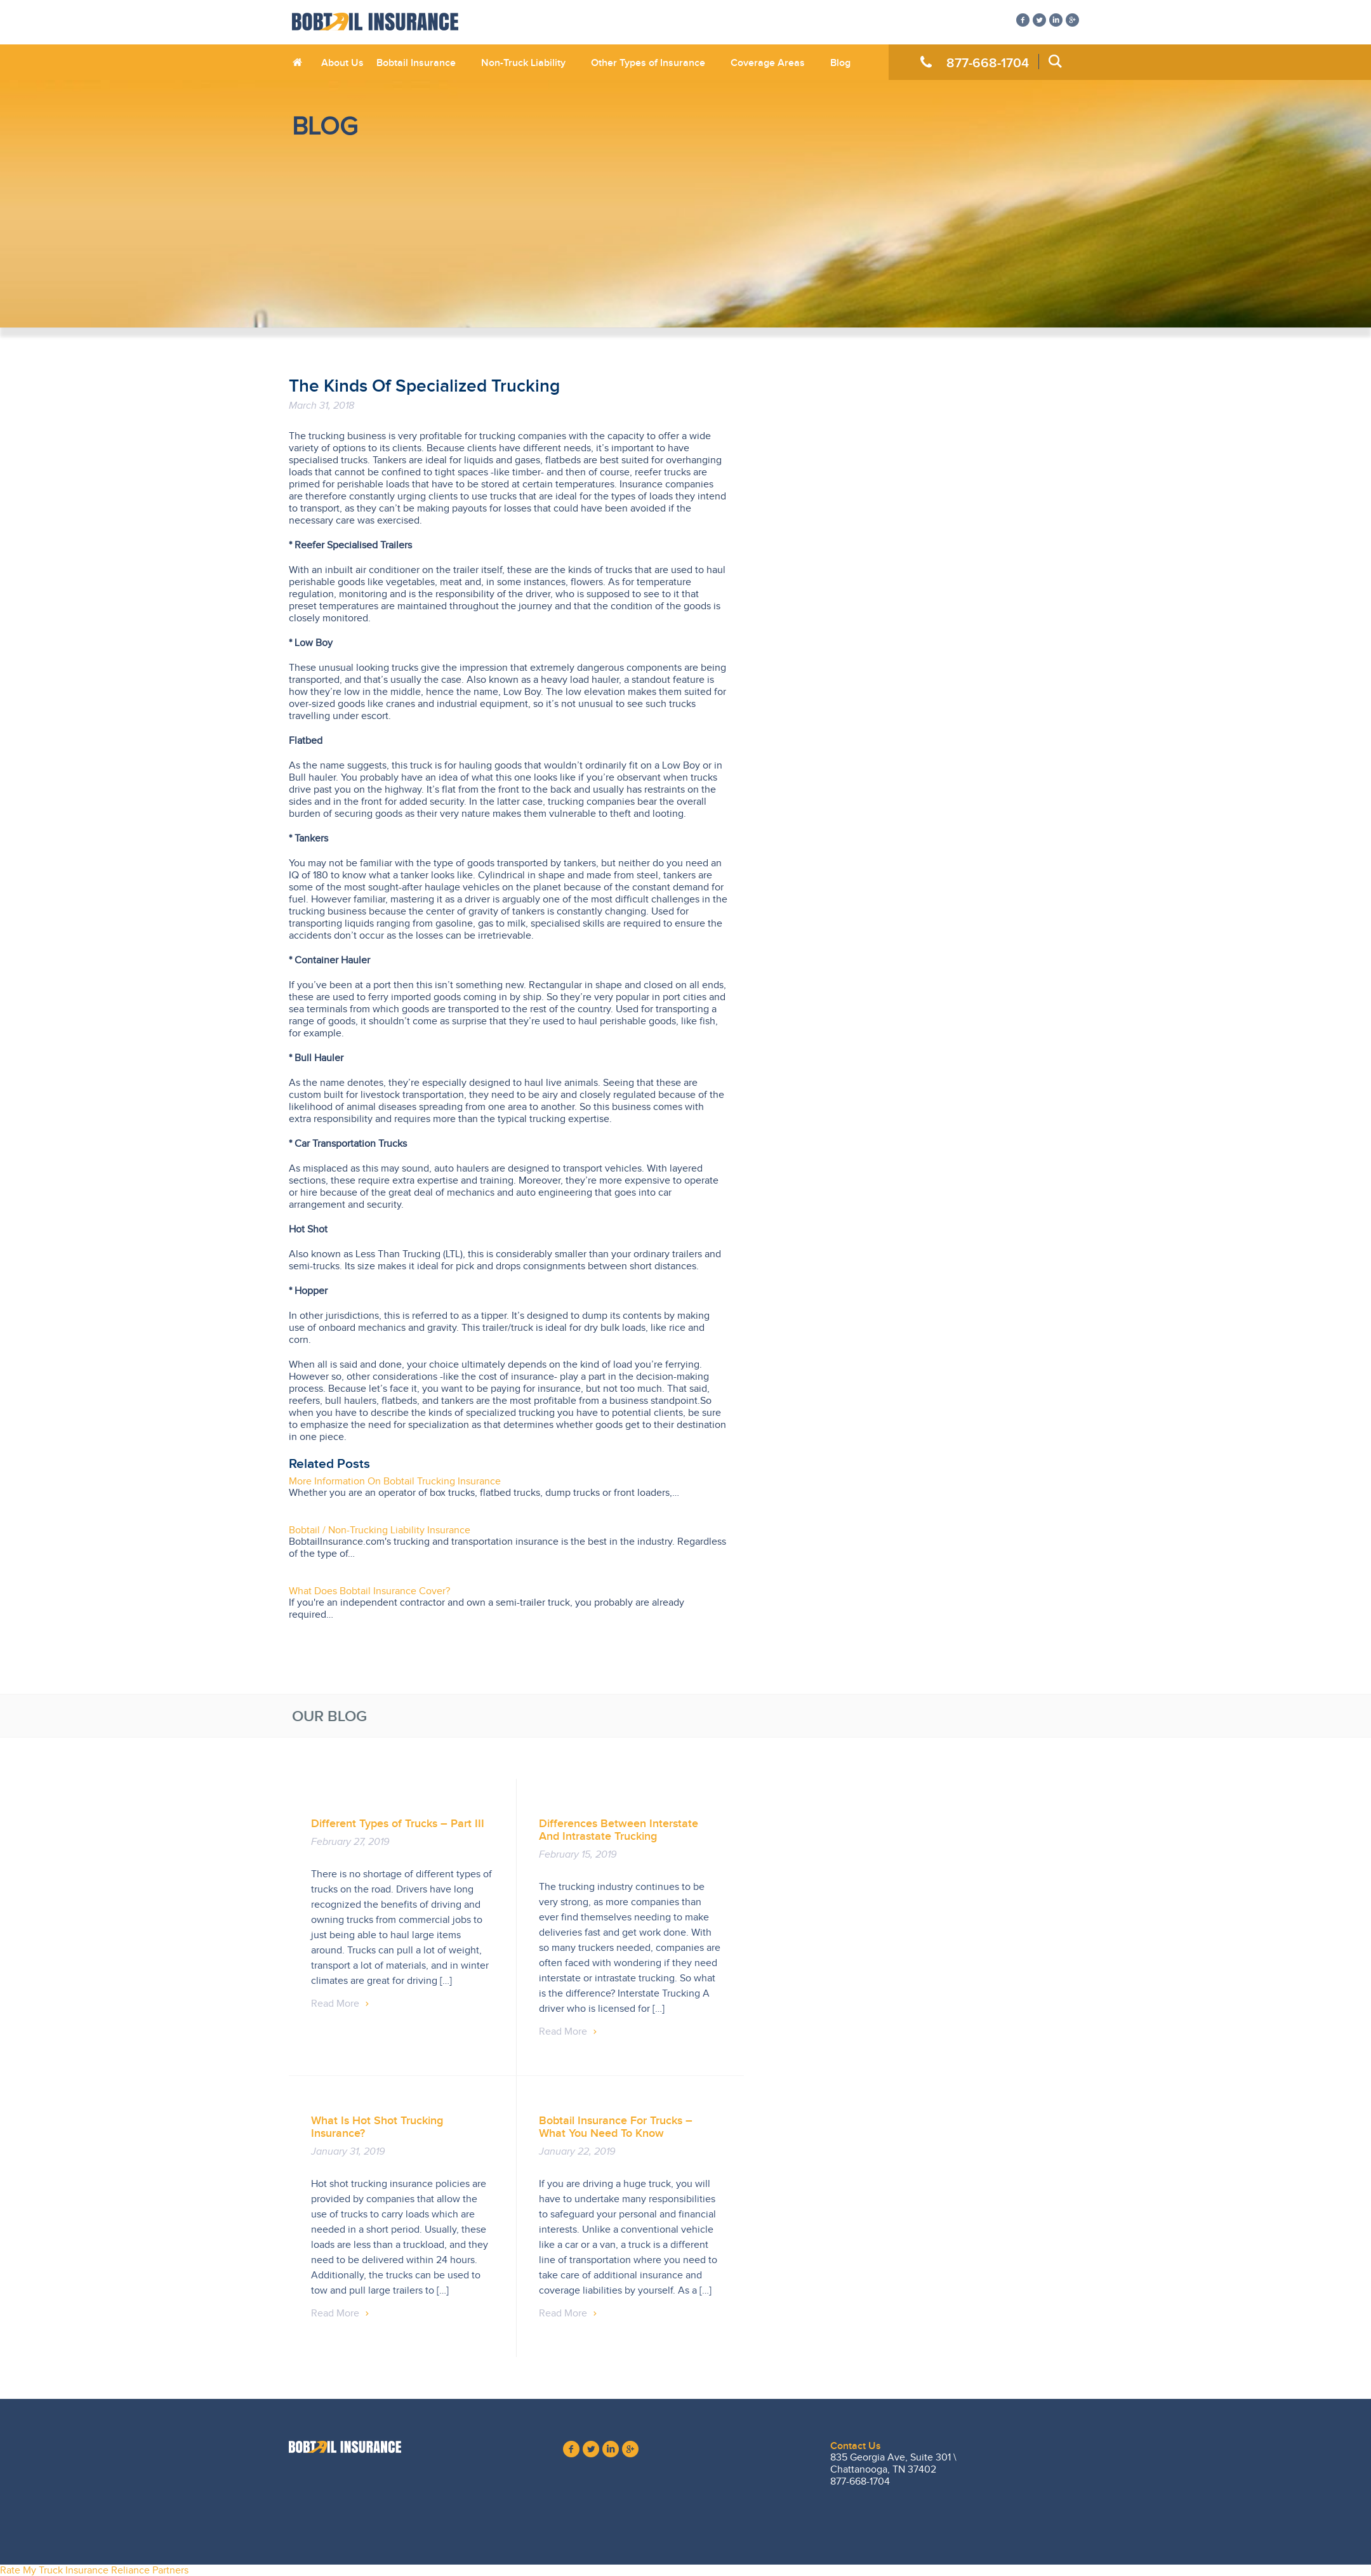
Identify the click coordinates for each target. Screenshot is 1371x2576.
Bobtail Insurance (416, 63)
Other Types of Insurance (648, 63)
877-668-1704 (987, 62)
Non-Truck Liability (523, 63)
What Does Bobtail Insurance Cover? (369, 1591)
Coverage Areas (768, 63)
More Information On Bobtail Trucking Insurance (395, 1481)
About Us (342, 63)
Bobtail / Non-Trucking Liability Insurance (379, 1530)
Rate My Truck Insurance (54, 2570)
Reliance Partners (150, 2570)
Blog (840, 63)
